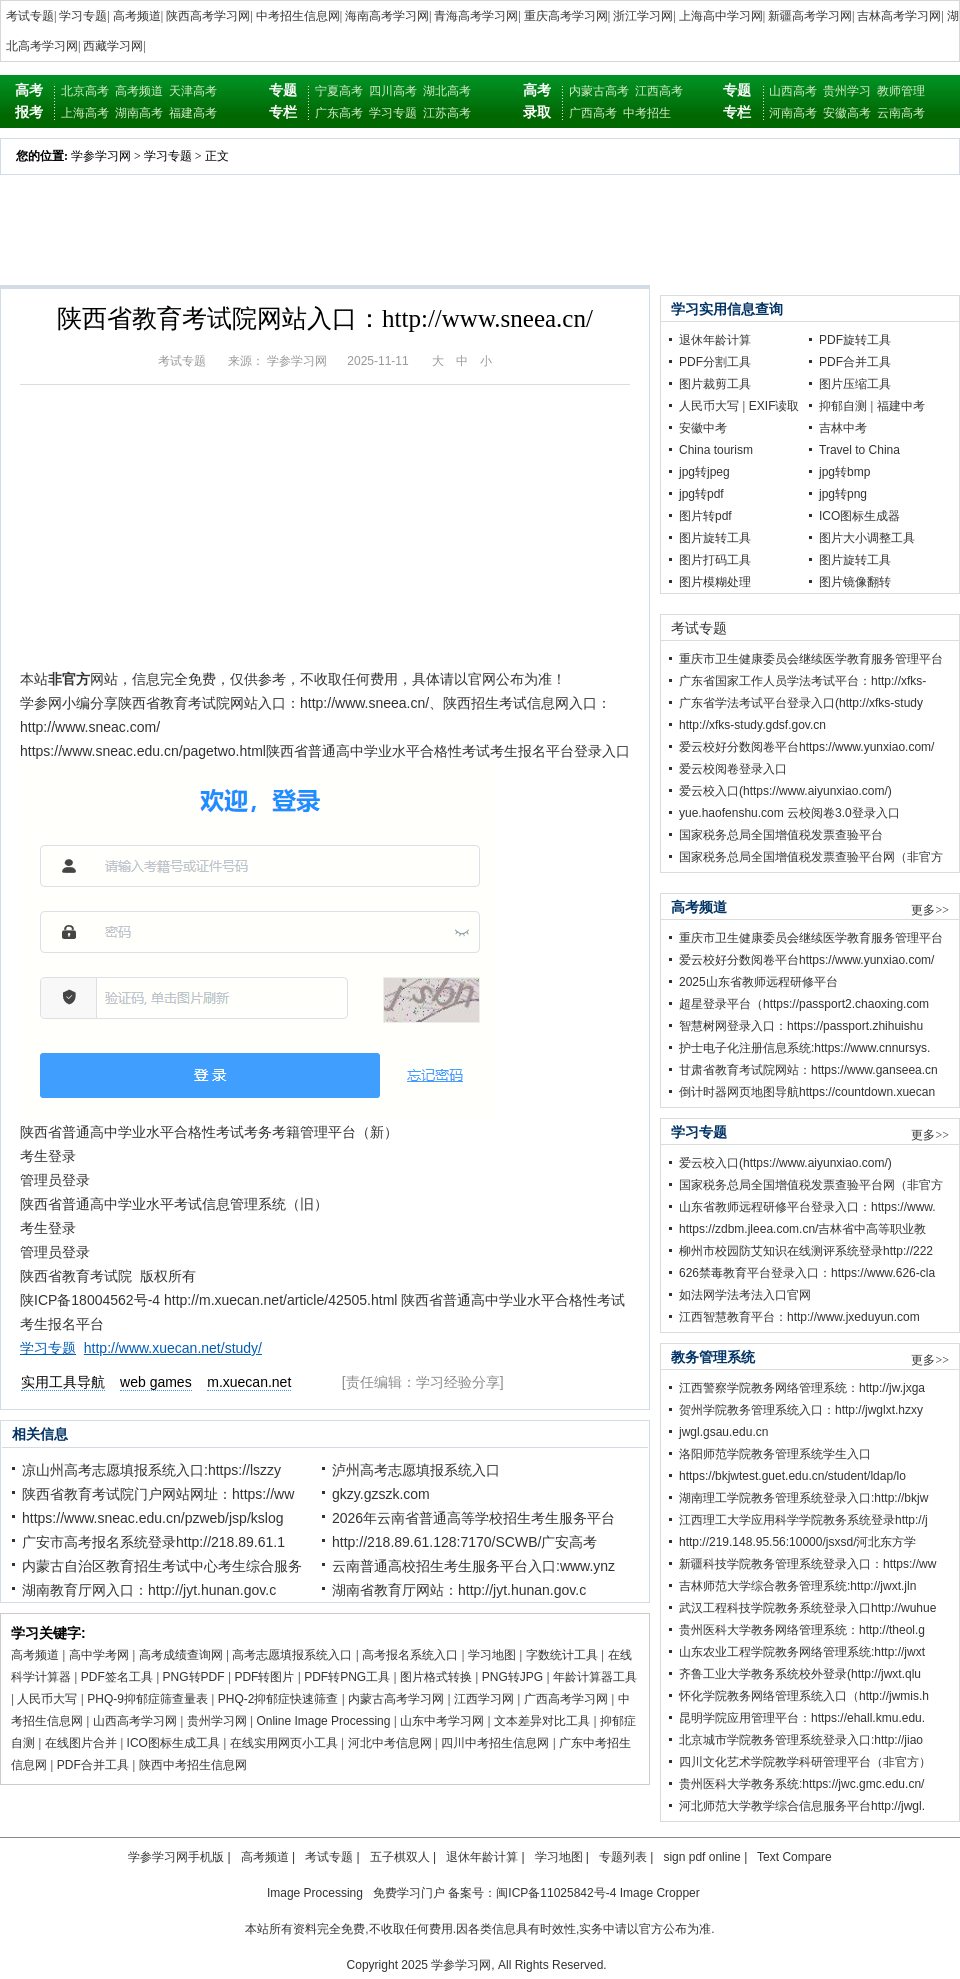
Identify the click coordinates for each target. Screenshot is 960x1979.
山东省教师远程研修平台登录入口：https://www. (807, 1207)
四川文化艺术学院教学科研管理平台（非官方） (805, 1762)
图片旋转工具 (715, 538)
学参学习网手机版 (176, 1857)
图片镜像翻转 (855, 582)
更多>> (930, 910)
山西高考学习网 (135, 1721)
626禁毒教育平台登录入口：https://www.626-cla (807, 1273)
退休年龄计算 (715, 340)
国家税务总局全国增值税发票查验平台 (781, 835)
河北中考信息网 (390, 1743)
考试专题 (30, 16)
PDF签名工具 (117, 1677)
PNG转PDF (194, 1677)
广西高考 (593, 113)
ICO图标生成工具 (173, 1743)
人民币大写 (47, 1699)
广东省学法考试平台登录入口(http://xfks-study (801, 703)
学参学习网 (101, 156)
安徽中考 (703, 428)
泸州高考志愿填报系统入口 (416, 1470)
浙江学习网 (643, 16)
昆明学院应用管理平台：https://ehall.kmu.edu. (802, 1718)
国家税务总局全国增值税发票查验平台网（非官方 (811, 857)
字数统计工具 (562, 1655)
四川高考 (393, 91)
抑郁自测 (843, 406)
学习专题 (83, 16)
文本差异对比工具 (542, 1721)
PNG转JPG (512, 1677)
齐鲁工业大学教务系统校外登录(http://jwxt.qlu (800, 1674)
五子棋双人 (400, 1857)
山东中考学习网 (442, 1721)
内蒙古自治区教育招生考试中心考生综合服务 (162, 1566)
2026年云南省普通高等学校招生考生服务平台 (473, 1518)
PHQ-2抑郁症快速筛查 (278, 1699)
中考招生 (647, 113)
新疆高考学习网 (810, 16)
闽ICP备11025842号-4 (556, 1893)
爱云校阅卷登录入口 (733, 769)
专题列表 (623, 1857)
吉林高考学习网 (899, 16)
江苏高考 (447, 113)
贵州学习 (847, 91)
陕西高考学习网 (208, 16)
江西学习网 (484, 1699)
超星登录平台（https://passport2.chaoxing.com (804, 1004)
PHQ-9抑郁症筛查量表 (147, 1699)
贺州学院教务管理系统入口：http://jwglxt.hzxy (801, 1410)
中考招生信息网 (298, 16)
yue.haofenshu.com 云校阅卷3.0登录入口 (789, 813)
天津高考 (193, 91)
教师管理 (901, 91)
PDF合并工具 (93, 1765)
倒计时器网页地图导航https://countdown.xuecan (807, 1092)
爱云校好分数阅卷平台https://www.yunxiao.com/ (806, 747)
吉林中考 (843, 428)
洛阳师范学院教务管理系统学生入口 (775, 1454)
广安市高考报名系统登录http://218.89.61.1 (153, 1542)
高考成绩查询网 (181, 1655)
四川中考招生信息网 (495, 1743)
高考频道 (137, 16)
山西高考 (793, 91)
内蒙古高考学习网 (396, 1699)
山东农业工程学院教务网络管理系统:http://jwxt (802, 1652)
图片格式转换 (436, 1677)
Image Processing (315, 1893)
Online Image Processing (323, 1721)
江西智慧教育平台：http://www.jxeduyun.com (799, 1317)
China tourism (716, 450)
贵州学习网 (217, 1721)
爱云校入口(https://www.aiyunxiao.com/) (785, 791)
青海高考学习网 (476, 16)
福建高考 (193, 113)
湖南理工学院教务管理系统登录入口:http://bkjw (803, 1498)
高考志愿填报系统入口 (292, 1655)
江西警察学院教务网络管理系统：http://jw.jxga (802, 1388)
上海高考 (85, 113)
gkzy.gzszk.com (381, 1494)
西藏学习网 (113, 46)
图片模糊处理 (715, 582)
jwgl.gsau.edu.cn (723, 1432)
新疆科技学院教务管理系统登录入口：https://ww (807, 1564)
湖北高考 (447, 91)
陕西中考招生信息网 (193, 1765)
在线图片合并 (81, 1743)
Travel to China (859, 450)
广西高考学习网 (566, 1699)
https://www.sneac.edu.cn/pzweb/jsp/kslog (152, 1518)
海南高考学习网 (387, 16)
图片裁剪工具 (715, 384)
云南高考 (901, 113)
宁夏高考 (339, 91)
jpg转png (843, 494)
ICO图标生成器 (859, 516)
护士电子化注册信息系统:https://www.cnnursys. (804, 1048)
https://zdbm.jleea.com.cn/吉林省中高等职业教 (802, 1229)
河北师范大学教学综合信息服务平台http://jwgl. (802, 1806)
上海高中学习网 (721, 16)
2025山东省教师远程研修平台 (758, 982)
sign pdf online (701, 1857)
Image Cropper (660, 1893)
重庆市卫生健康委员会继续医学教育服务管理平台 (811, 659)
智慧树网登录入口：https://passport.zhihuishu (801, 1026)
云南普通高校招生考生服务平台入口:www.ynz (473, 1566)
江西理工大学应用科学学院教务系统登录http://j (803, 1520)
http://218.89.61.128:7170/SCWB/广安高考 (464, 1542)
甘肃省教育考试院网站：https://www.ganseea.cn (808, 1070)
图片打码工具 (715, 560)
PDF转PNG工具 (347, 1677)
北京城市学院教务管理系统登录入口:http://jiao (801, 1740)
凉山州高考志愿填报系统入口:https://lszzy (151, 1470)
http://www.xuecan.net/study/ (173, 1348)
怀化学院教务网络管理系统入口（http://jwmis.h (804, 1696)
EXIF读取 (774, 406)
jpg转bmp (844, 472)
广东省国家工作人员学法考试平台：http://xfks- (802, 681)
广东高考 (339, 113)
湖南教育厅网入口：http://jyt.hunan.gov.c (149, 1590)
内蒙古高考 (599, 91)
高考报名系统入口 (410, 1655)
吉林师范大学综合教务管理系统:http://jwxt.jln (797, 1586)
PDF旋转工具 (855, 340)
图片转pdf (705, 516)
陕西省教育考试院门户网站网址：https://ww (158, 1494)
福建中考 (901, 406)
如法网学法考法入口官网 (745, 1295)
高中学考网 (99, 1655)
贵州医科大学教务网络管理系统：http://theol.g (802, 1630)
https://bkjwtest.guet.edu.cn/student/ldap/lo (792, 1476)
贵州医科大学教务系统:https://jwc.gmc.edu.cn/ (801, 1784)
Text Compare (794, 1857)
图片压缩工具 (855, 384)
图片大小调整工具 (867, 538)
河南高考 (793, 113)
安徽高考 (847, 113)
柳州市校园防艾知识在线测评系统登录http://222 (806, 1251)
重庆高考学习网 (566, 16)
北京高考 (85, 91)
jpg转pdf (701, 494)
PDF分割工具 (715, 362)
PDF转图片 (264, 1677)
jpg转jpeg (704, 472)
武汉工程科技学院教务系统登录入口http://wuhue (807, 1608)
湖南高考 (139, 113)
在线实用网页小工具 (284, 1743)
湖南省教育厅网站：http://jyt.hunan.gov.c (459, 1590)
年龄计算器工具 (595, 1677)
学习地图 (492, 1655)
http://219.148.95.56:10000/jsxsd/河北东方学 (797, 1542)
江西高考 (659, 91)
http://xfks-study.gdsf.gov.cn (752, 725)
